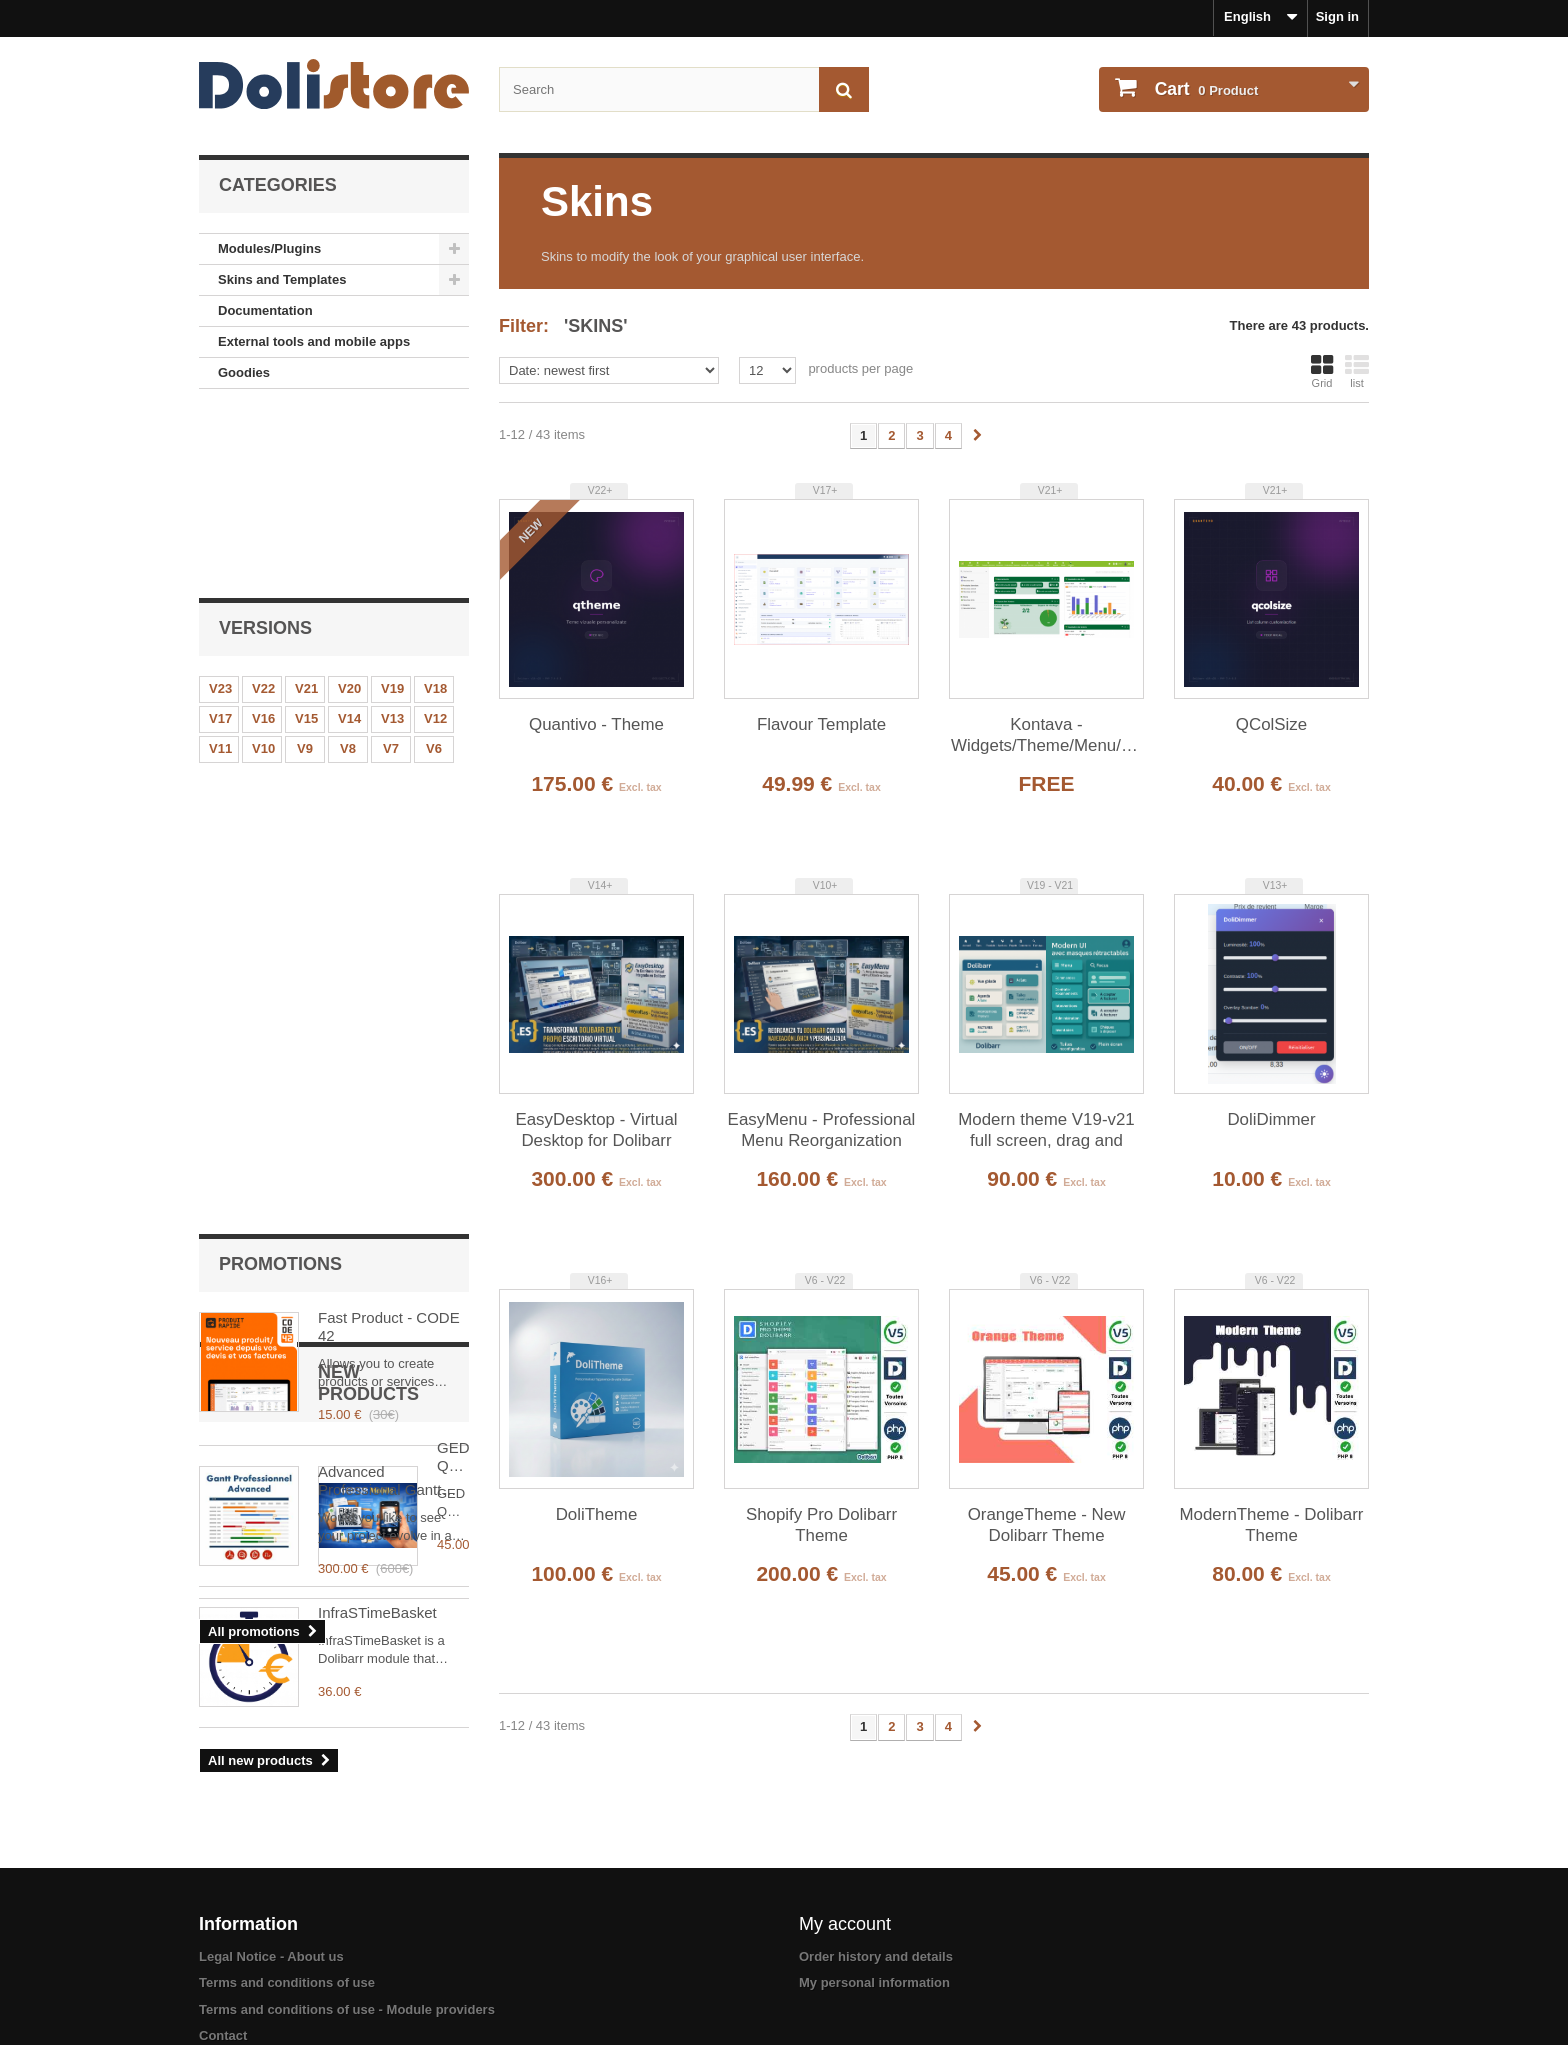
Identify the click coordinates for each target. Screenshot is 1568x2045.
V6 (434, 569)
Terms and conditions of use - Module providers (347, 1944)
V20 (349, 509)
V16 (263, 539)
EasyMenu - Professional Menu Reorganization (822, 1130)
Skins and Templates (282, 279)
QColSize (1271, 724)
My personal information (874, 1918)
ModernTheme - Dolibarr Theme (1272, 1525)
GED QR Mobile (372, 1140)
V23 (220, 509)
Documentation (265, 310)
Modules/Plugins (269, 248)
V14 (349, 539)
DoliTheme (597, 1514)
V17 (220, 539)
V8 (348, 569)
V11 (220, 569)
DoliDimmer (1271, 1119)
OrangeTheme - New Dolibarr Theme (1047, 1525)
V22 (263, 509)
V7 (391, 569)
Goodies (244, 372)
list (1357, 371)
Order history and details (876, 1891)
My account (845, 1859)
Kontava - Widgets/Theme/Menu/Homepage (1046, 735)
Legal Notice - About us (271, 1891)
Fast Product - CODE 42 (389, 709)
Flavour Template (821, 724)
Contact (223, 1971)
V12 (435, 539)
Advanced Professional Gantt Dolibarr (379, 864)
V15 (306, 539)
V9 (305, 569)
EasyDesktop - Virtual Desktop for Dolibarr (596, 1130)
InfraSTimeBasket (377, 1281)
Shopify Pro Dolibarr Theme (821, 1525)
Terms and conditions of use (287, 1918)
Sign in (1337, 16)
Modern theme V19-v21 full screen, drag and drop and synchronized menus (1046, 1131)
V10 (263, 569)
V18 (435, 509)
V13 (392, 539)
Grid (1322, 371)
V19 (392, 509)
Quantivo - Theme (596, 724)
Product (1204, 89)
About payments (250, 1997)
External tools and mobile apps (314, 341)
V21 (306, 509)
